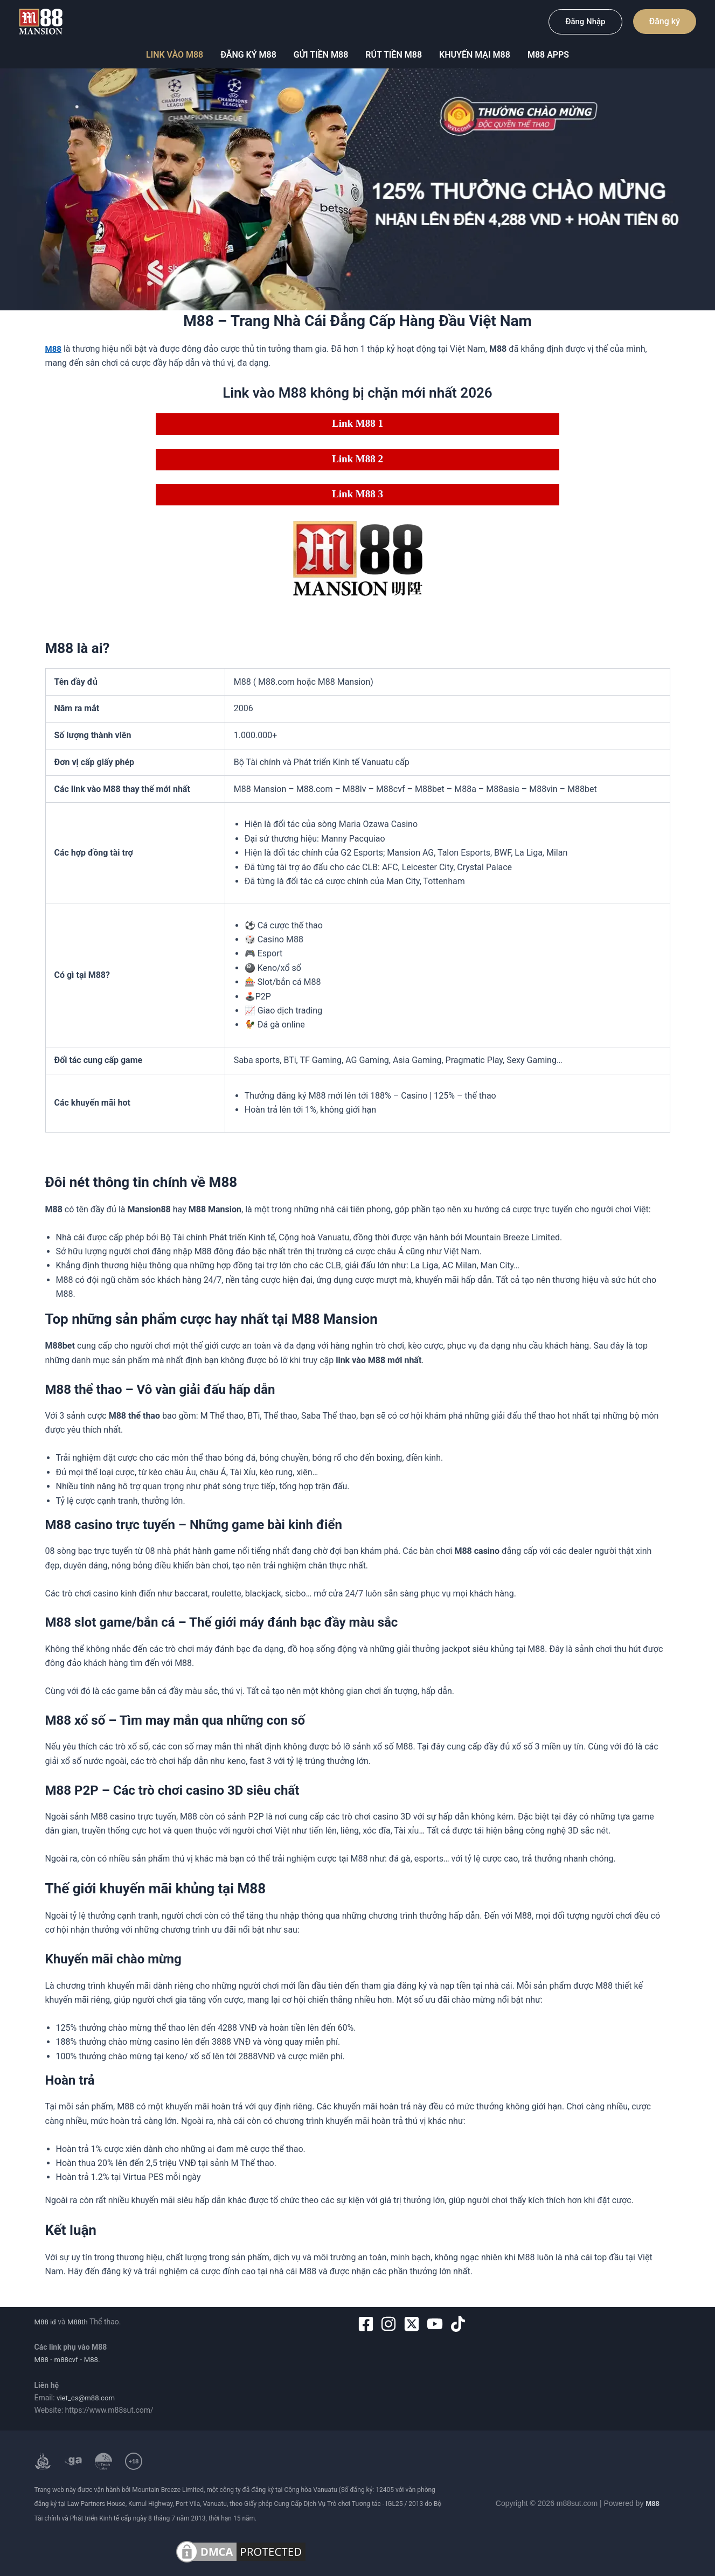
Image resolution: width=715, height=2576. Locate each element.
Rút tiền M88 (393, 55)
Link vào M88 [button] (174, 55)
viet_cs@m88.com (88, 2397)
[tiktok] (460, 2324)
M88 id (46, 2321)
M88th (79, 2321)
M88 (42, 2359)
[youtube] (437, 2324)
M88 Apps (548, 55)
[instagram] (390, 2324)
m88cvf (67, 2359)
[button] (585, 21)
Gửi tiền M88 (321, 55)
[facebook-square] (368, 2324)
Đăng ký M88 (248, 55)
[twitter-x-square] (414, 2324)
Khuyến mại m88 (474, 55)
